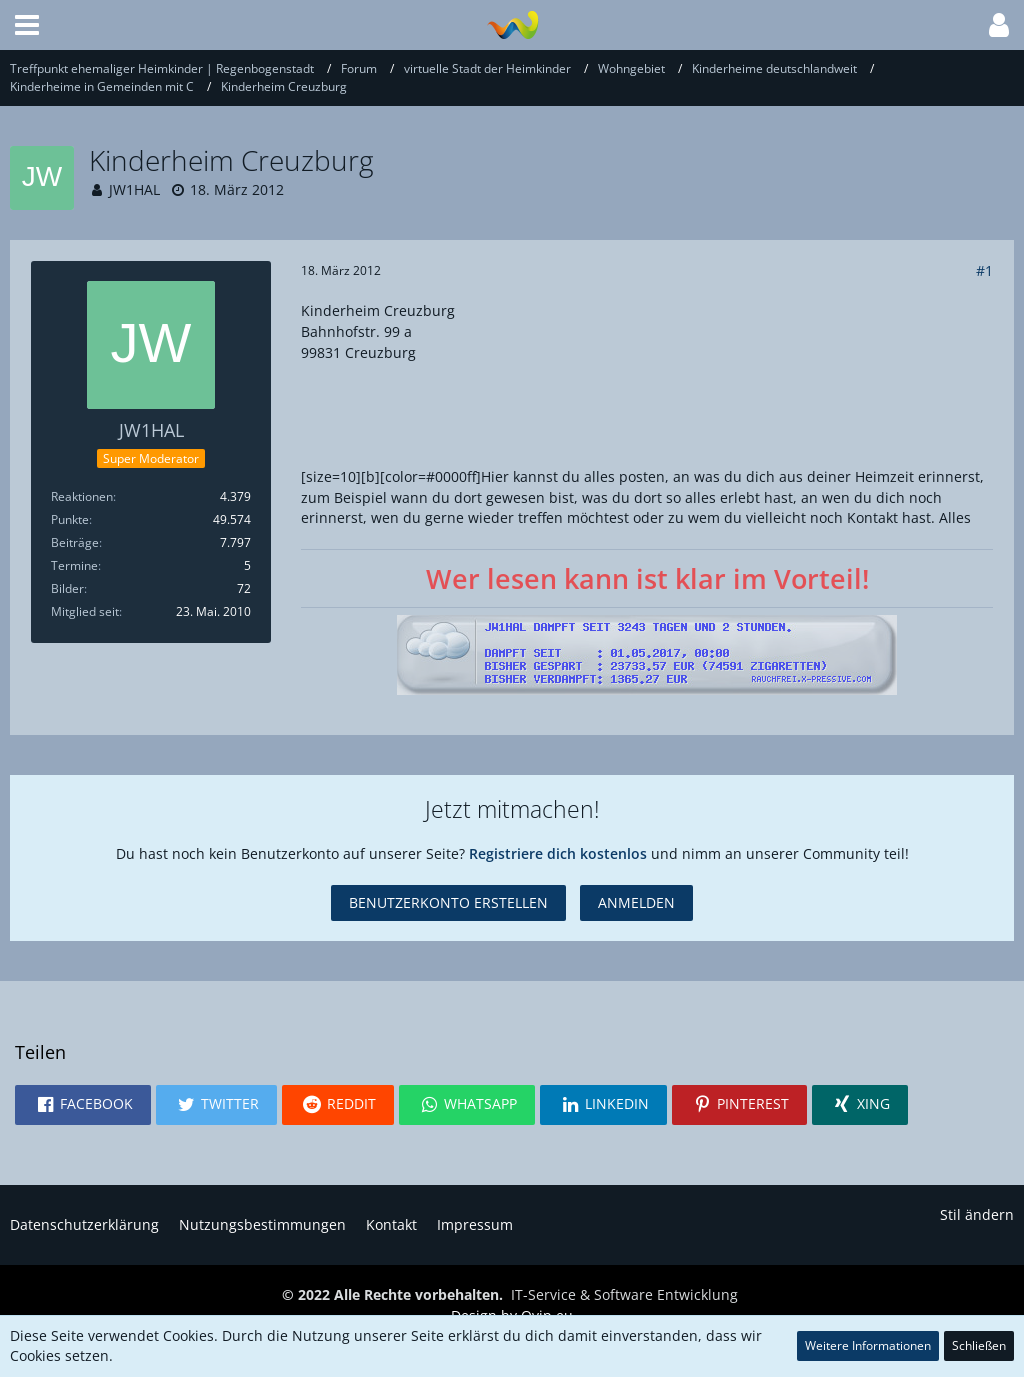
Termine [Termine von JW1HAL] (74, 565)
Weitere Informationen (868, 1345)
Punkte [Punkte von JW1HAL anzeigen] (70, 519)
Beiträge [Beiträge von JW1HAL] (75, 542)
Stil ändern (977, 1214)
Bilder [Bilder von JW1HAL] (67, 588)
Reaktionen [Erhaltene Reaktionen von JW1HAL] (82, 496)
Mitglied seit (85, 611)
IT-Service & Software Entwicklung (624, 1294)
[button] (27, 25)
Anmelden (636, 902)
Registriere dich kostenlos (558, 853)
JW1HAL (134, 189)
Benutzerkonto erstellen (448, 902)
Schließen (979, 1345)
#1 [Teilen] (984, 270)
